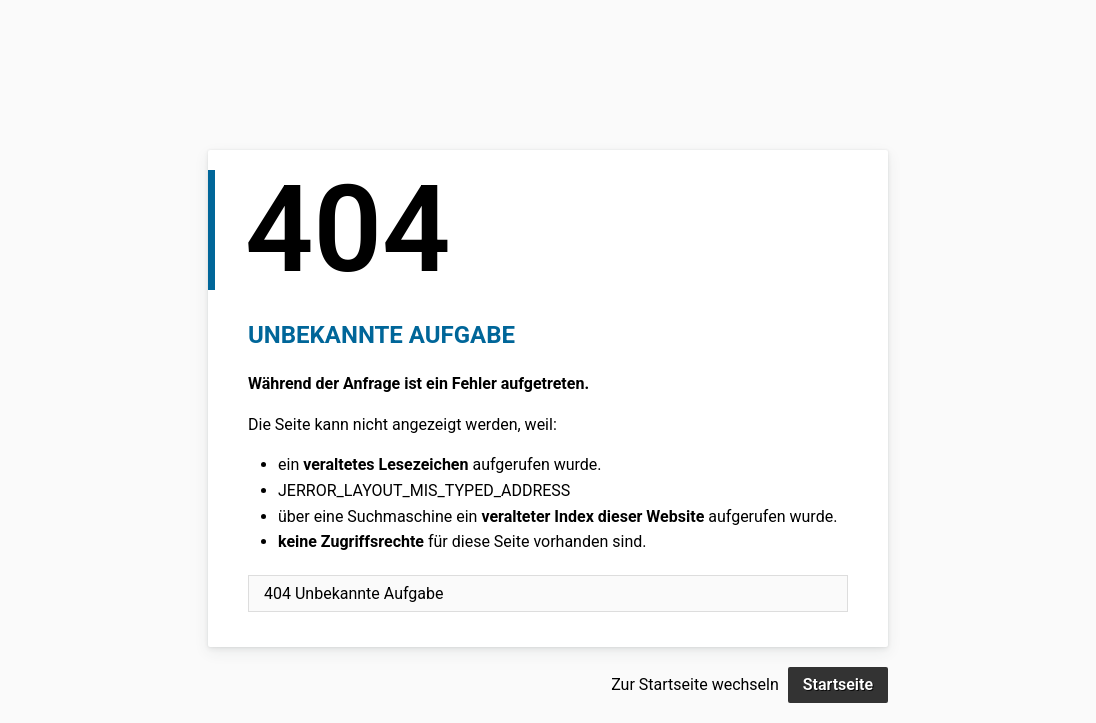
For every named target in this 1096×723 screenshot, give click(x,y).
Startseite (838, 684)
